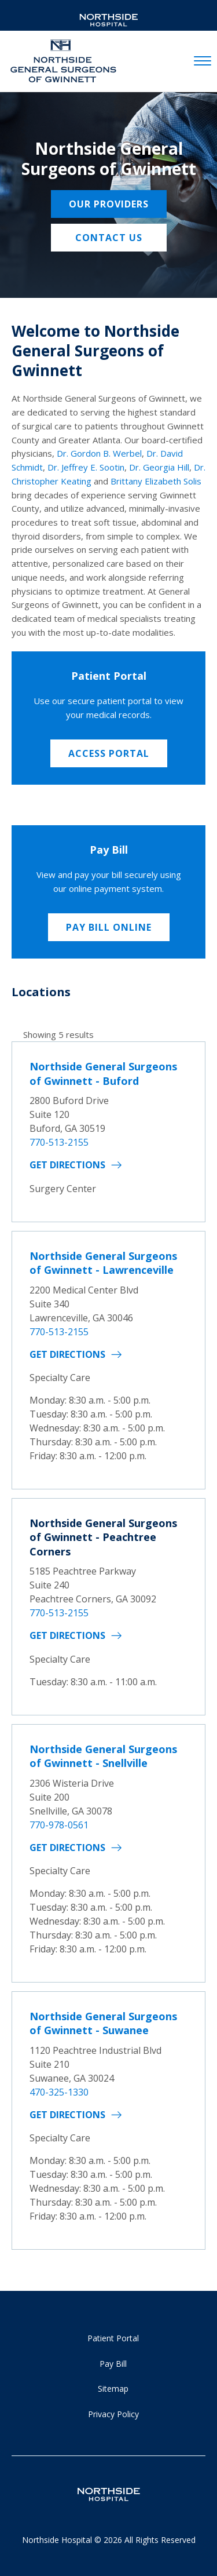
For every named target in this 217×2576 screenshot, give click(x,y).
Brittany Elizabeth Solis (156, 481)
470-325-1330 (59, 2092)
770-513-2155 (59, 1142)
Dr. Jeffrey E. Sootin (85, 467)
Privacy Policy (113, 2414)
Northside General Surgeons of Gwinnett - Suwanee (103, 2023)
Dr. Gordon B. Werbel (99, 453)
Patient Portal (113, 2338)
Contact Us (108, 237)
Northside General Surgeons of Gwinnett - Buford (103, 1073)
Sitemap (113, 2388)
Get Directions (67, 1164)
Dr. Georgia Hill (159, 467)
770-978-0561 (59, 1825)
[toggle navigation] (202, 61)
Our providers (109, 204)
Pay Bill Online (109, 927)
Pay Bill (113, 2363)
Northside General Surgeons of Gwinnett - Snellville (103, 1756)
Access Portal (108, 753)
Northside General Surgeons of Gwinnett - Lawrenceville (103, 1263)
